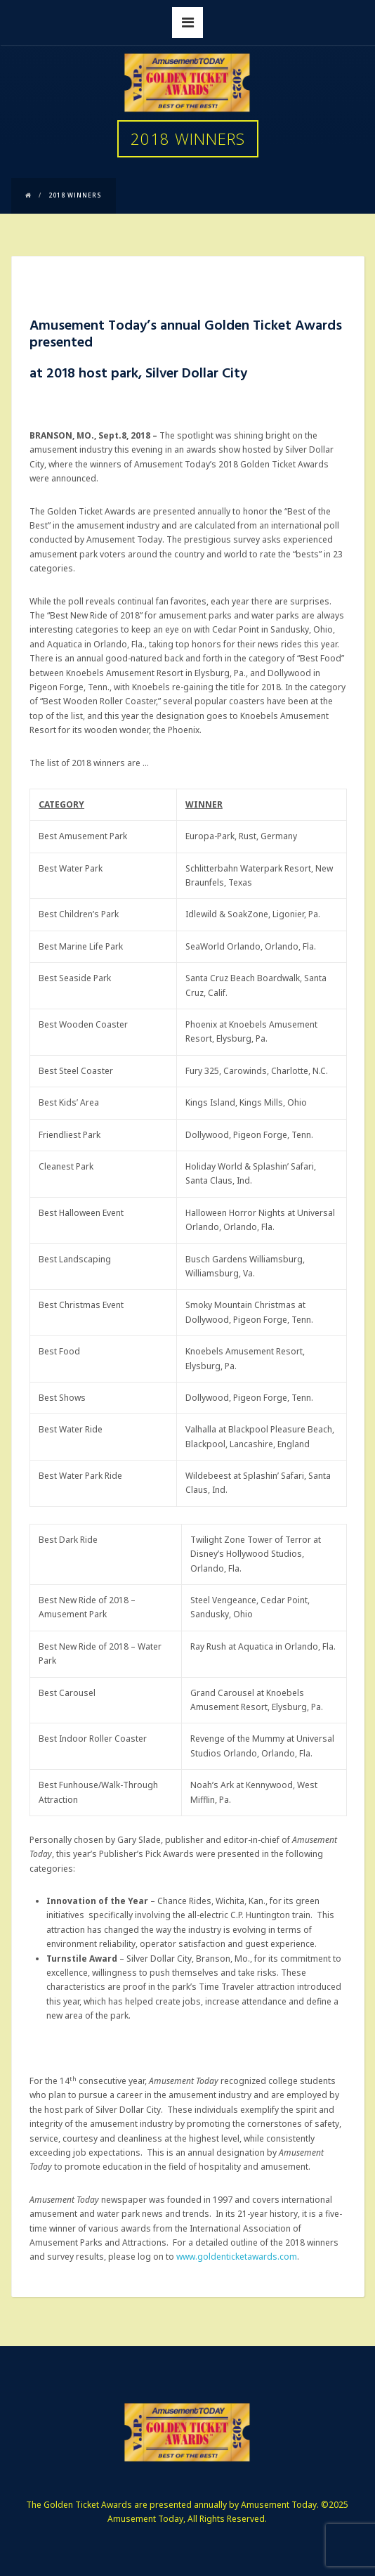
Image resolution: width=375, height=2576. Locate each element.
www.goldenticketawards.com (236, 2257)
